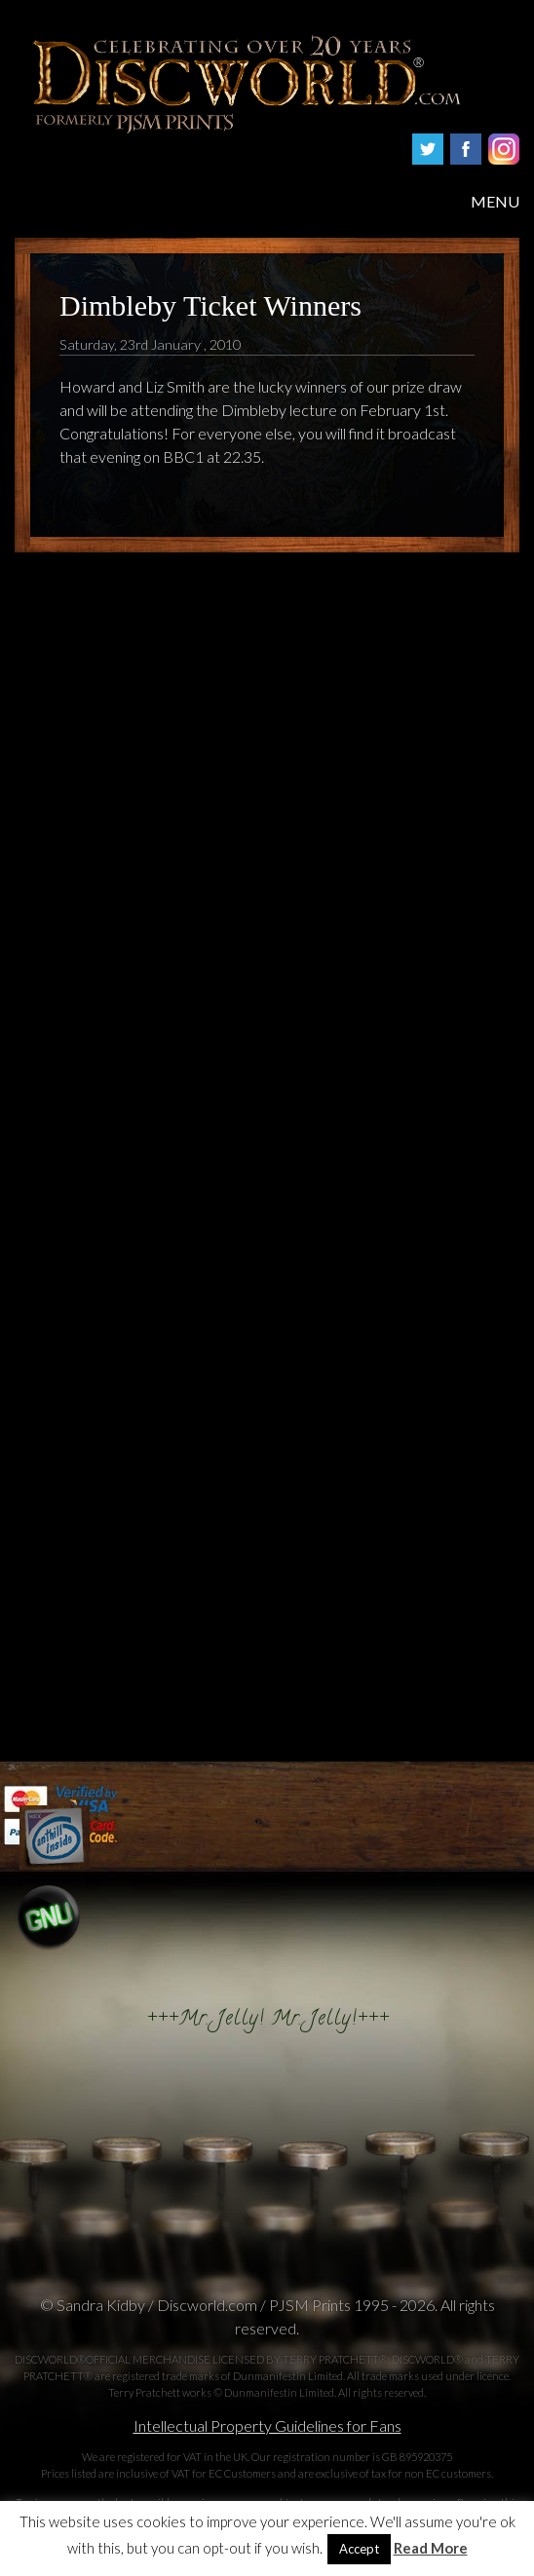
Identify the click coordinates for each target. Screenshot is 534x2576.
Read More (431, 2548)
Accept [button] (359, 2549)
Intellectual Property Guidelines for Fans (267, 2425)
